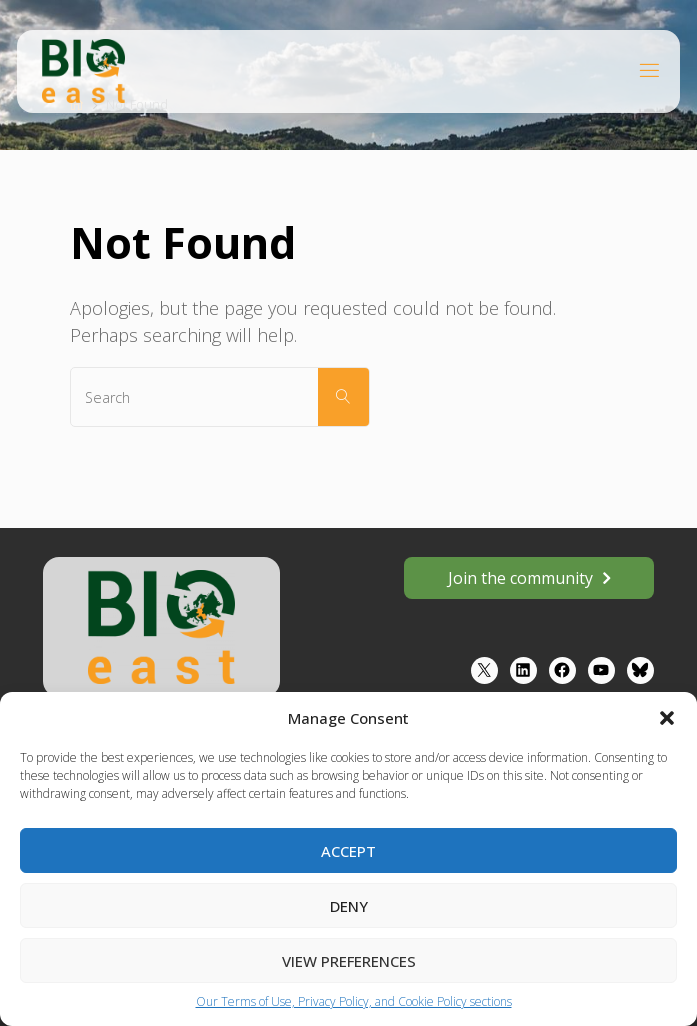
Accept (348, 851)
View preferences (349, 961)
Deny (349, 906)
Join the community (520, 578)
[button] (667, 718)
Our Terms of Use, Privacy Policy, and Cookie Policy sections (354, 1001)
